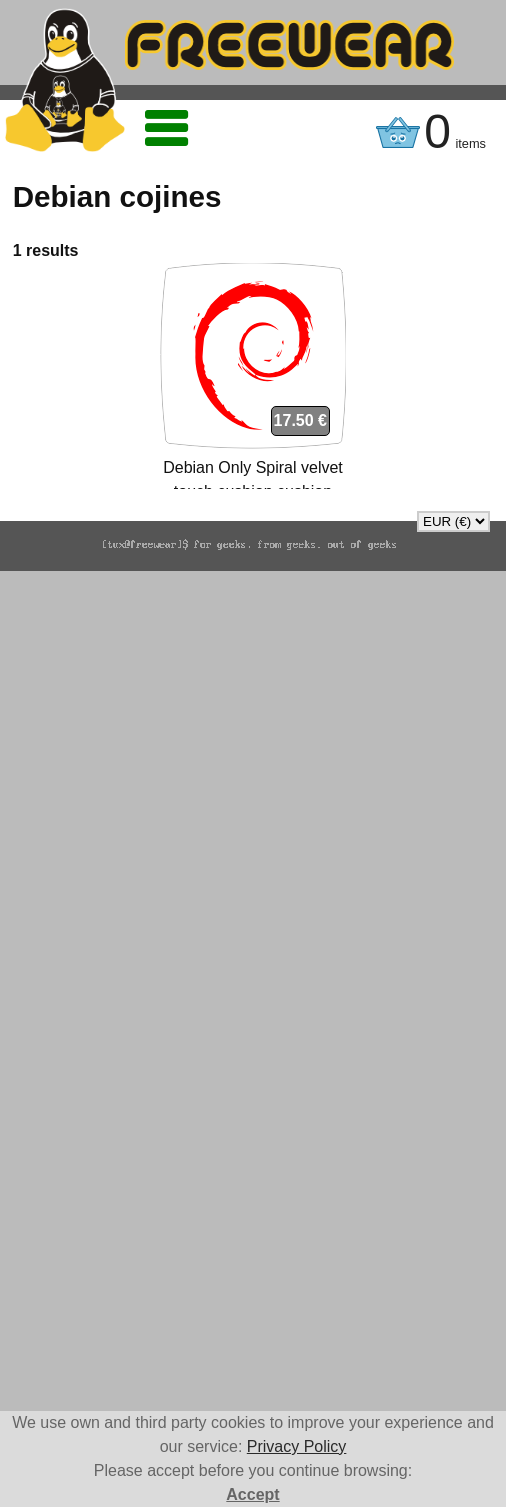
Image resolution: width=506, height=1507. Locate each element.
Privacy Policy (297, 1446)
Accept (252, 1494)
